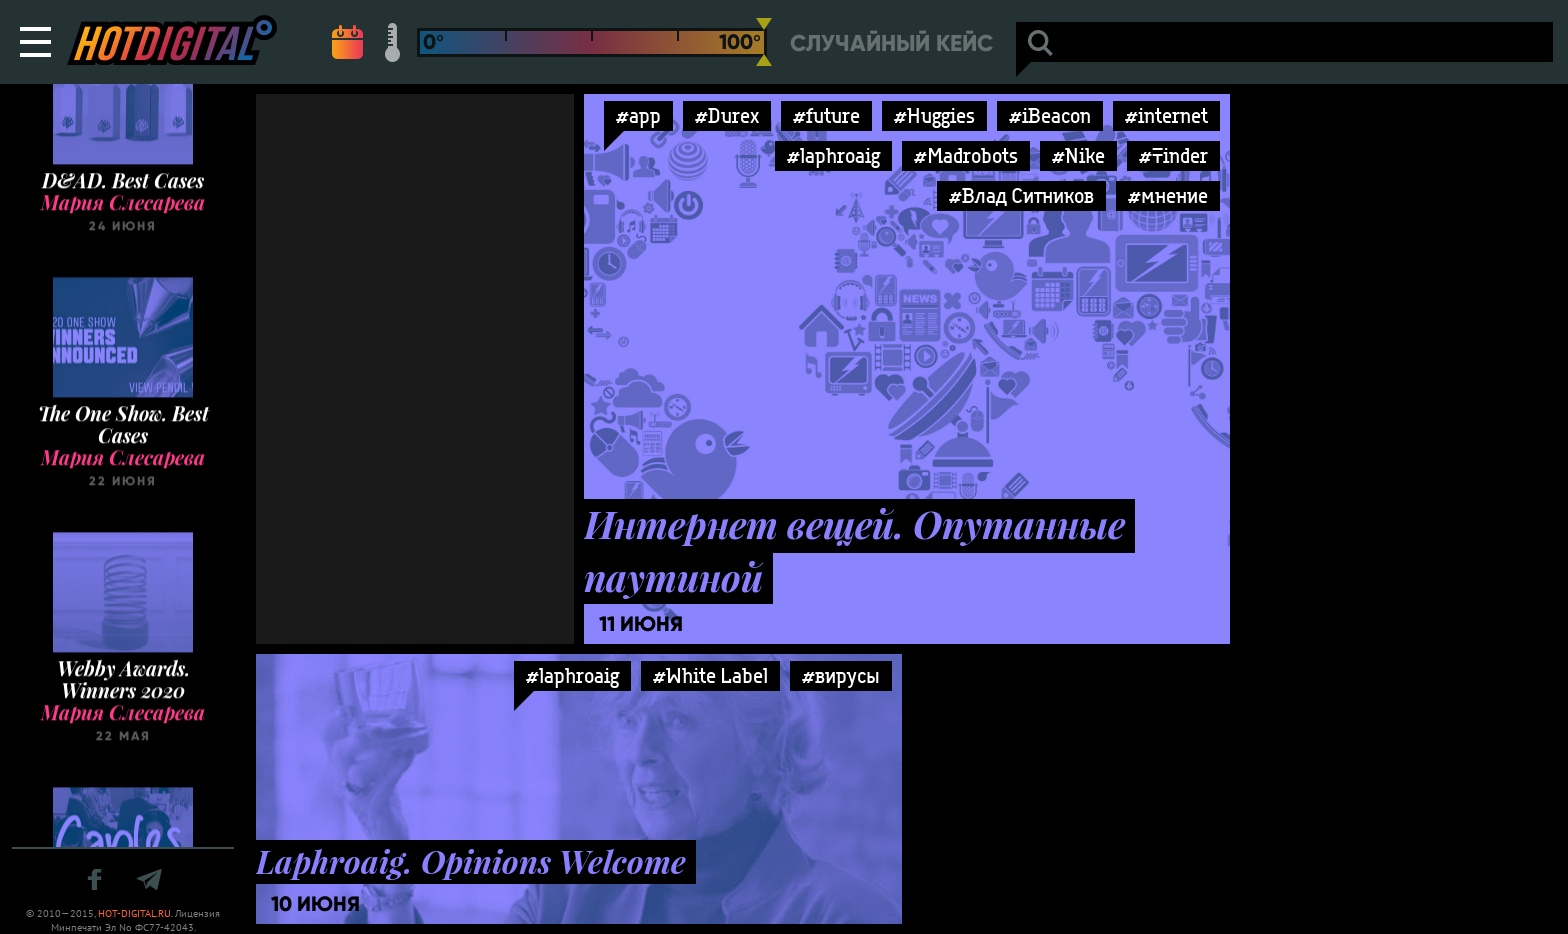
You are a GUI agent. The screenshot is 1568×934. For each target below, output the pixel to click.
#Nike (1078, 155)
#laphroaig (833, 155)
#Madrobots (966, 155)
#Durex (727, 115)
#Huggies (934, 115)
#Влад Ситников (1021, 195)
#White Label (710, 675)
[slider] (764, 42)
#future (826, 115)
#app (638, 115)
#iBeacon (1050, 115)
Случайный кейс (891, 43)
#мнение (1168, 195)
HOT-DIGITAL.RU (134, 913)
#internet (1166, 115)
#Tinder (1173, 155)
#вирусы (841, 675)
